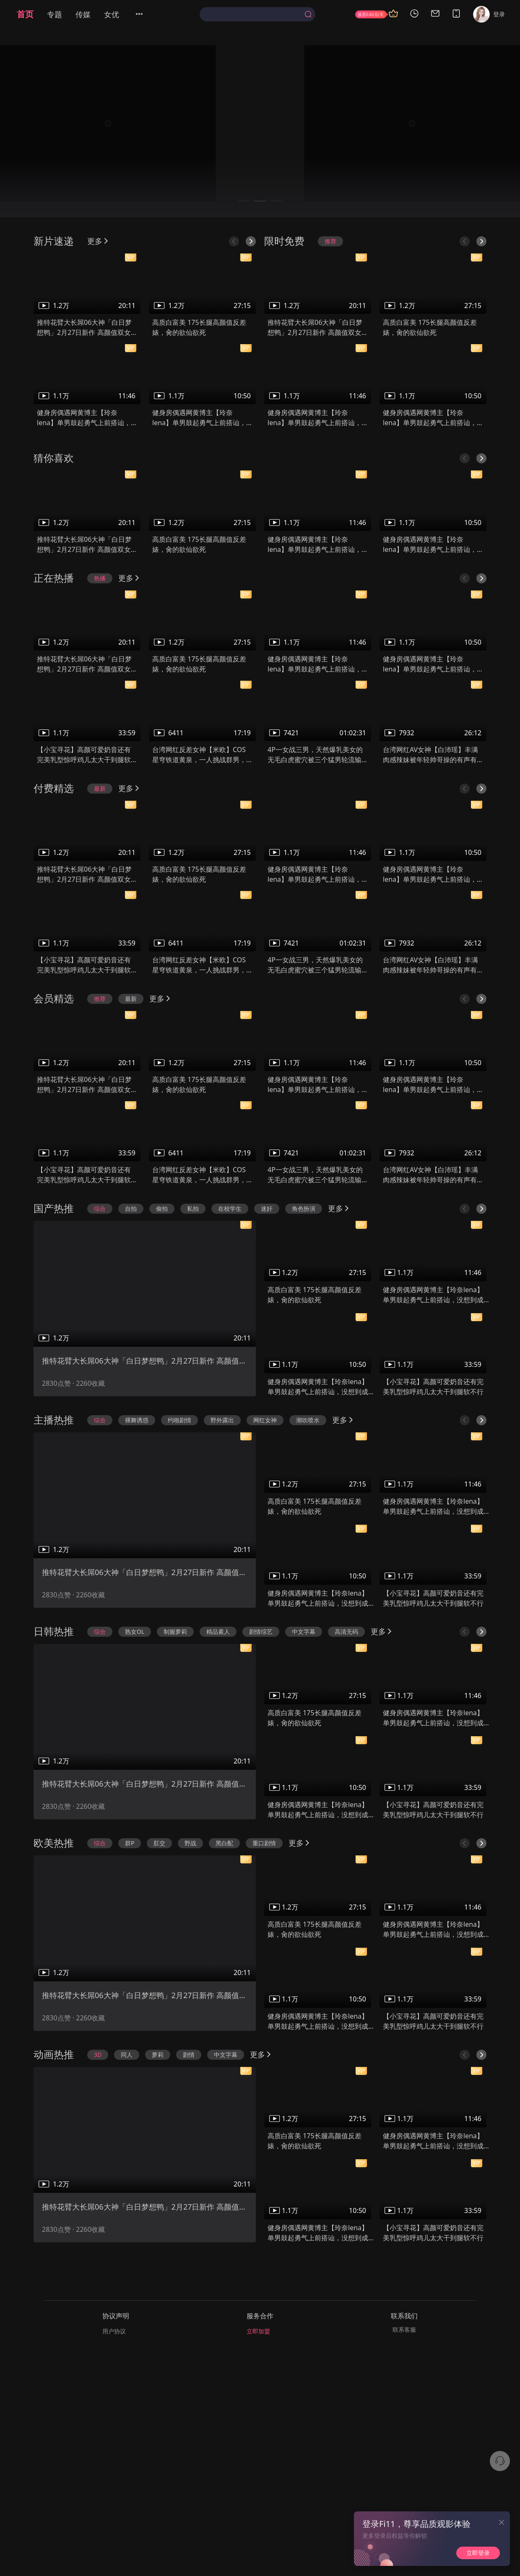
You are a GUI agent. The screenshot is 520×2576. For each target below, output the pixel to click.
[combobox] (257, 14)
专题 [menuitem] (54, 14)
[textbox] (253, 14)
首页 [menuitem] (25, 14)
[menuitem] (144, 14)
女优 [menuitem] (111, 14)
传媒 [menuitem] (83, 14)
